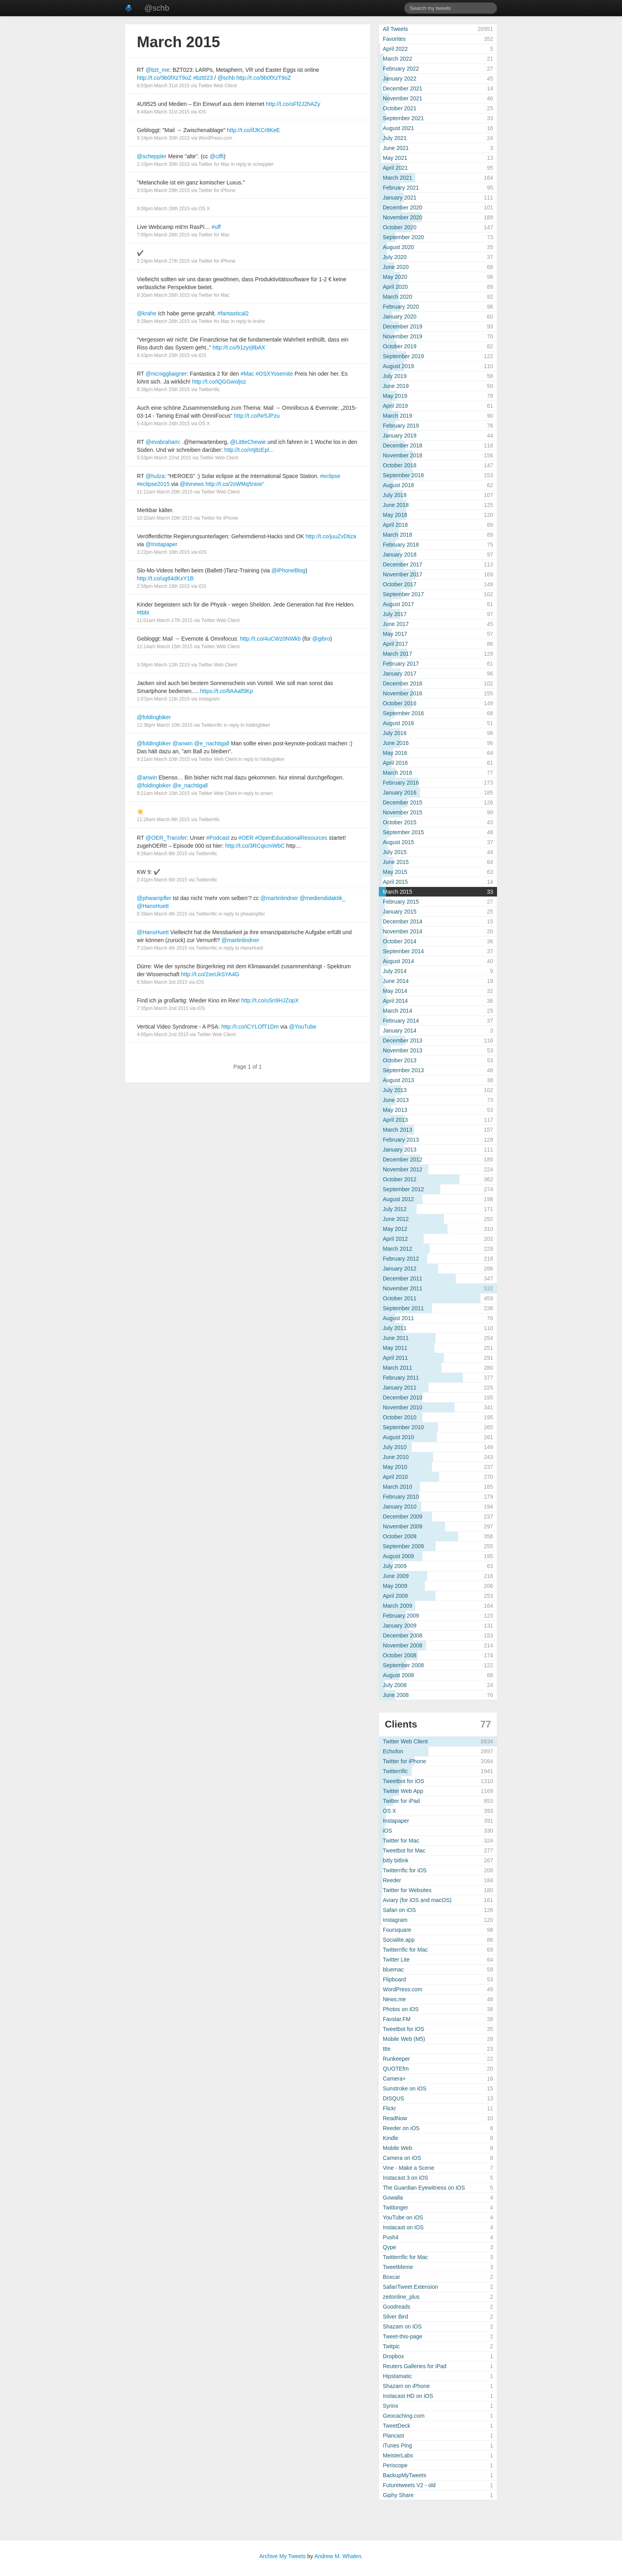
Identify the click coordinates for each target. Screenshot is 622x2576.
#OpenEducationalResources (291, 838)
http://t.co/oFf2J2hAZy (293, 104)
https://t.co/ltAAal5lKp (226, 691)
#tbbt (143, 612)
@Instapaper (161, 544)
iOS (202, 112)
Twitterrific (209, 389)
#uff (216, 227)
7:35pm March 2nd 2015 (162, 1008)
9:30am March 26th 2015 (163, 295)
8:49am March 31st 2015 (163, 112)
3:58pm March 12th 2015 (163, 665)
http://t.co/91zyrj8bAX (239, 347)
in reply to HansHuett (241, 948)
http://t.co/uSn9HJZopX (270, 1000)
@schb (156, 8)
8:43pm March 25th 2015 (163, 355)
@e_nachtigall (211, 743)
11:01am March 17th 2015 (164, 620)
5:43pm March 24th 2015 (163, 423)
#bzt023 (203, 78)
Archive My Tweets (282, 2556)
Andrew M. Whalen (337, 2556)
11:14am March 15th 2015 (164, 646)
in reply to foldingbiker (247, 725)
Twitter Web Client (217, 85)
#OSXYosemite (274, 373)
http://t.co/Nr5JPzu (257, 416)
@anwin (183, 743)
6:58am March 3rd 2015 (162, 982)
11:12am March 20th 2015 (164, 492)
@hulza (155, 476)
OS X (204, 208)
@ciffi (217, 156)
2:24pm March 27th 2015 (163, 261)
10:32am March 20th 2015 (164, 518)
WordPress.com (215, 138)
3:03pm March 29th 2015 (163, 190)
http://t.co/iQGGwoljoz (219, 381)
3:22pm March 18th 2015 (163, 552)
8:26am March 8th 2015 (162, 853)
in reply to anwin (255, 793)
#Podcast (217, 838)
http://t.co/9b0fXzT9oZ (164, 78)
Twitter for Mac (214, 164)
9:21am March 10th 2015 (163, 759)
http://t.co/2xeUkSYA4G (210, 974)
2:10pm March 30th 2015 (163, 164)
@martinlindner (279, 898)
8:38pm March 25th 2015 (163, 389)
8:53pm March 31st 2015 (163, 85)
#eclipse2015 (153, 484)
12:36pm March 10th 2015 (164, 725)
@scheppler (152, 156)
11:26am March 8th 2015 (163, 819)
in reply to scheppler (252, 164)
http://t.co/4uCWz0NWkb (270, 638)
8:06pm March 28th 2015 (163, 208)
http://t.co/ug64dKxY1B (165, 578)
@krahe (146, 313)
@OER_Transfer (166, 838)
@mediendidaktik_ (322, 898)
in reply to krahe (248, 321)
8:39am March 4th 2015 (162, 914)
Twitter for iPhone (216, 190)
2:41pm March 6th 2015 (162, 880)
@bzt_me (157, 70)
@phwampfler (154, 898)
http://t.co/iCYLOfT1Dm (250, 1026)
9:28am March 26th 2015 (163, 321)
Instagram (208, 699)
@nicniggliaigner (166, 373)
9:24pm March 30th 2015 (163, 138)
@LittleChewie (248, 442)
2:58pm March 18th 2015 (163, 586)
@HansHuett (153, 906)
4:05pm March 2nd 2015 (162, 1034)
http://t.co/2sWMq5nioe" (234, 484)
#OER (245, 838)
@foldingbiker (154, 717)
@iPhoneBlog (288, 570)
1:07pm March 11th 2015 (163, 699)
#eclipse (330, 476)
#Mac (247, 373)
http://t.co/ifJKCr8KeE (253, 130)
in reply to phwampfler (242, 914)
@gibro (321, 638)
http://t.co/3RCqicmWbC (255, 846)
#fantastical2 (233, 313)
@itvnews (192, 484)
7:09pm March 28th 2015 (163, 235)
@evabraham (162, 442)
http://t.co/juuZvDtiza (330, 536)
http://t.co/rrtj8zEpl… (249, 450)
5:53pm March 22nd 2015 (164, 458)
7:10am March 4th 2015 (162, 948)
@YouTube (302, 1026)
